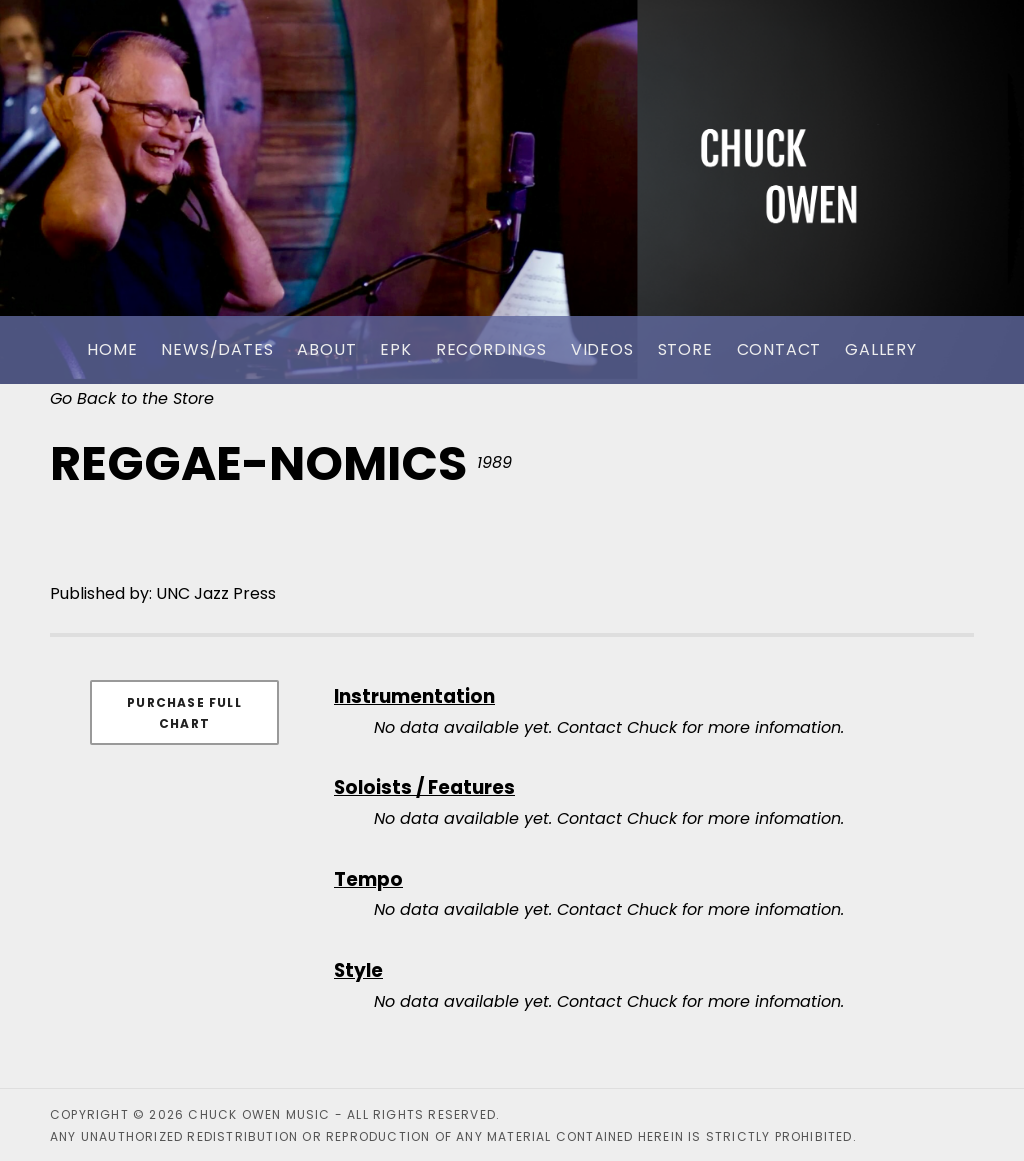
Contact (779, 349)
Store (685, 349)
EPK (395, 349)
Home (112, 349)
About (326, 349)
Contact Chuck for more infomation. (700, 727)
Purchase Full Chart (184, 713)
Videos (602, 349)
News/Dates (217, 349)
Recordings (491, 349)
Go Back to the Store (132, 398)
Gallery (881, 349)
